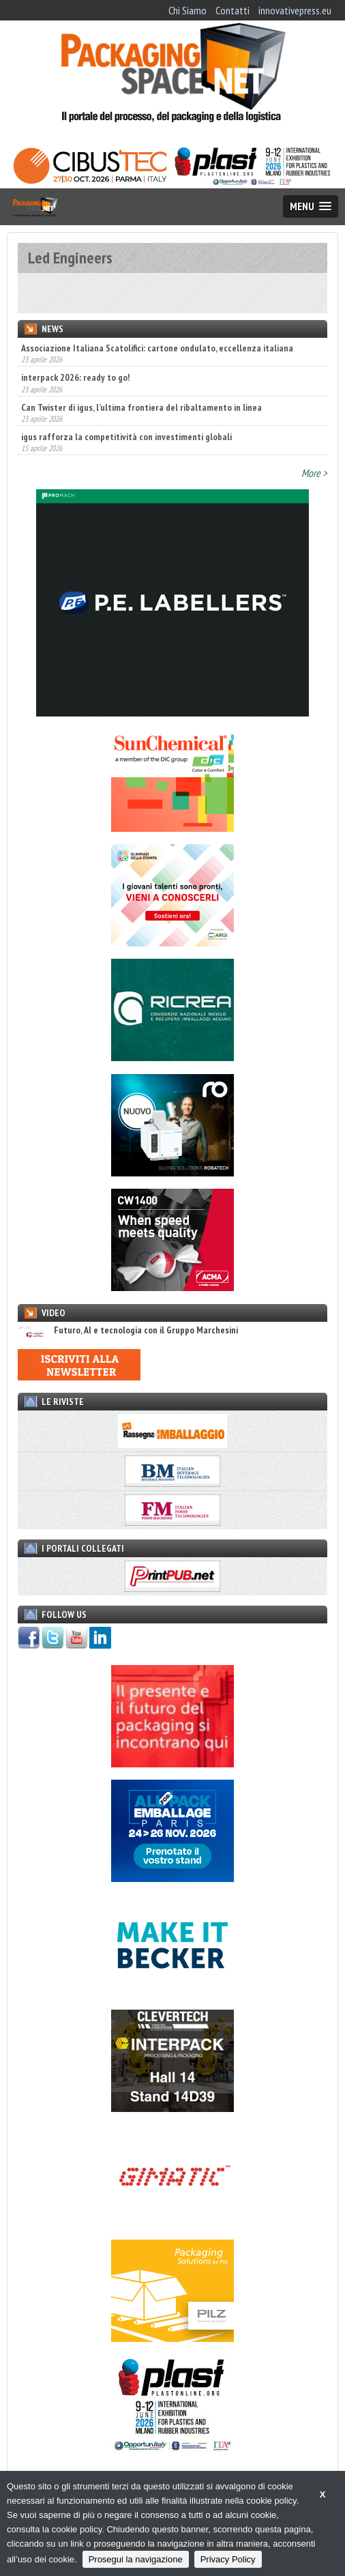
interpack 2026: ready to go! (75, 377)
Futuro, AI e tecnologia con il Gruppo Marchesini (128, 1330)
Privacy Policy (228, 2559)
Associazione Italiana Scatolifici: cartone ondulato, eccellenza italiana (157, 348)
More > (314, 473)
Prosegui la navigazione (136, 2559)
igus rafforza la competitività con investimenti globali (126, 436)
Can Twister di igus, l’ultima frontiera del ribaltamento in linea (141, 407)
